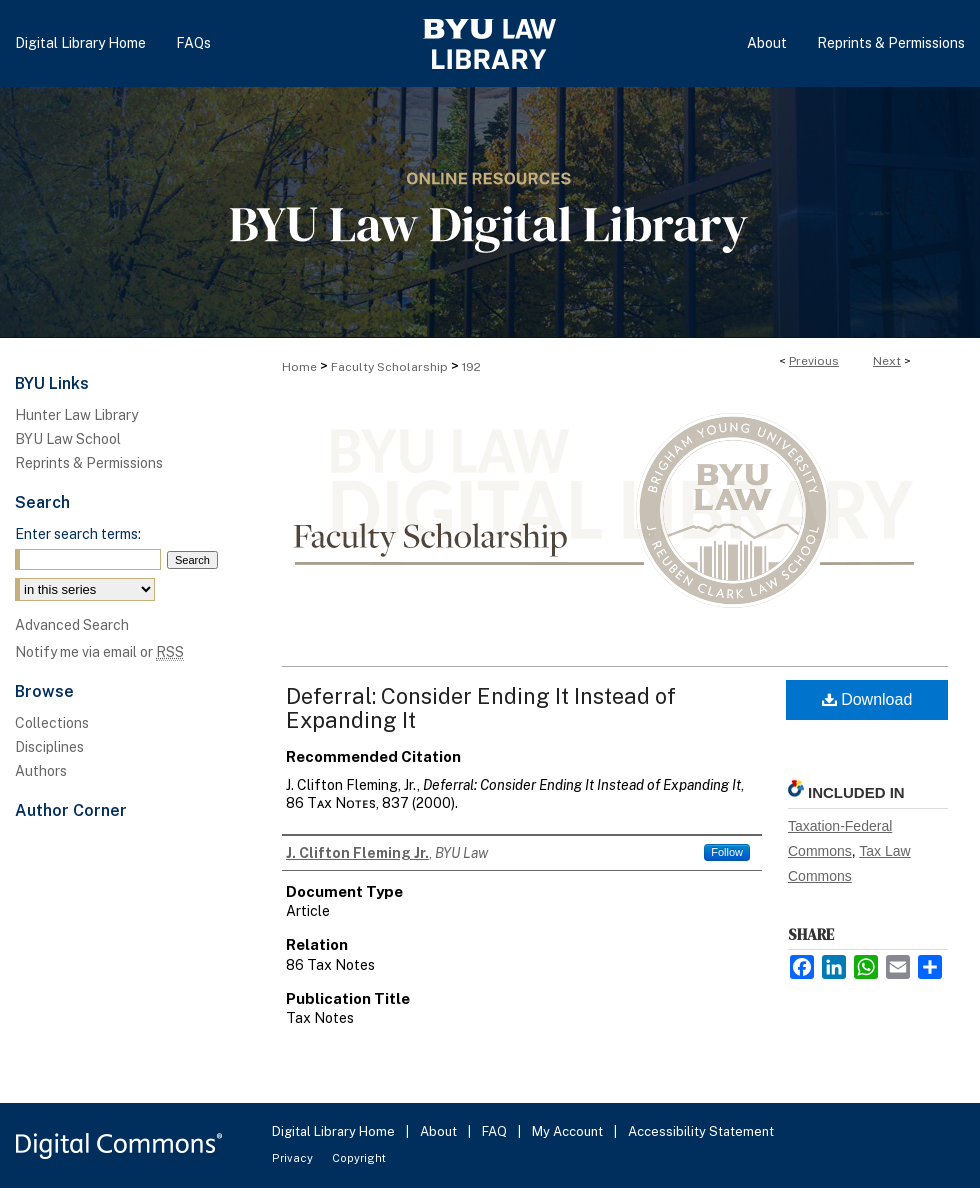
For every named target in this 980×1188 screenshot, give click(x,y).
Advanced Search (72, 625)
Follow (727, 852)
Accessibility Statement (701, 1131)
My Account (569, 1131)
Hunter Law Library (76, 415)
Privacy (294, 1158)
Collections (52, 723)
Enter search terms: (78, 534)
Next (887, 361)
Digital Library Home (335, 1131)
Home (299, 367)
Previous (814, 361)
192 (471, 367)
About (440, 1131)
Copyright (359, 1158)
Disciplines (49, 747)
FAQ (496, 1131)
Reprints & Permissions (89, 463)
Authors (41, 771)
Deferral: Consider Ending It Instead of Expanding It (481, 708)
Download (867, 699)
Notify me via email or (99, 652)
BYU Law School (68, 439)
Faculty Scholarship (389, 367)
